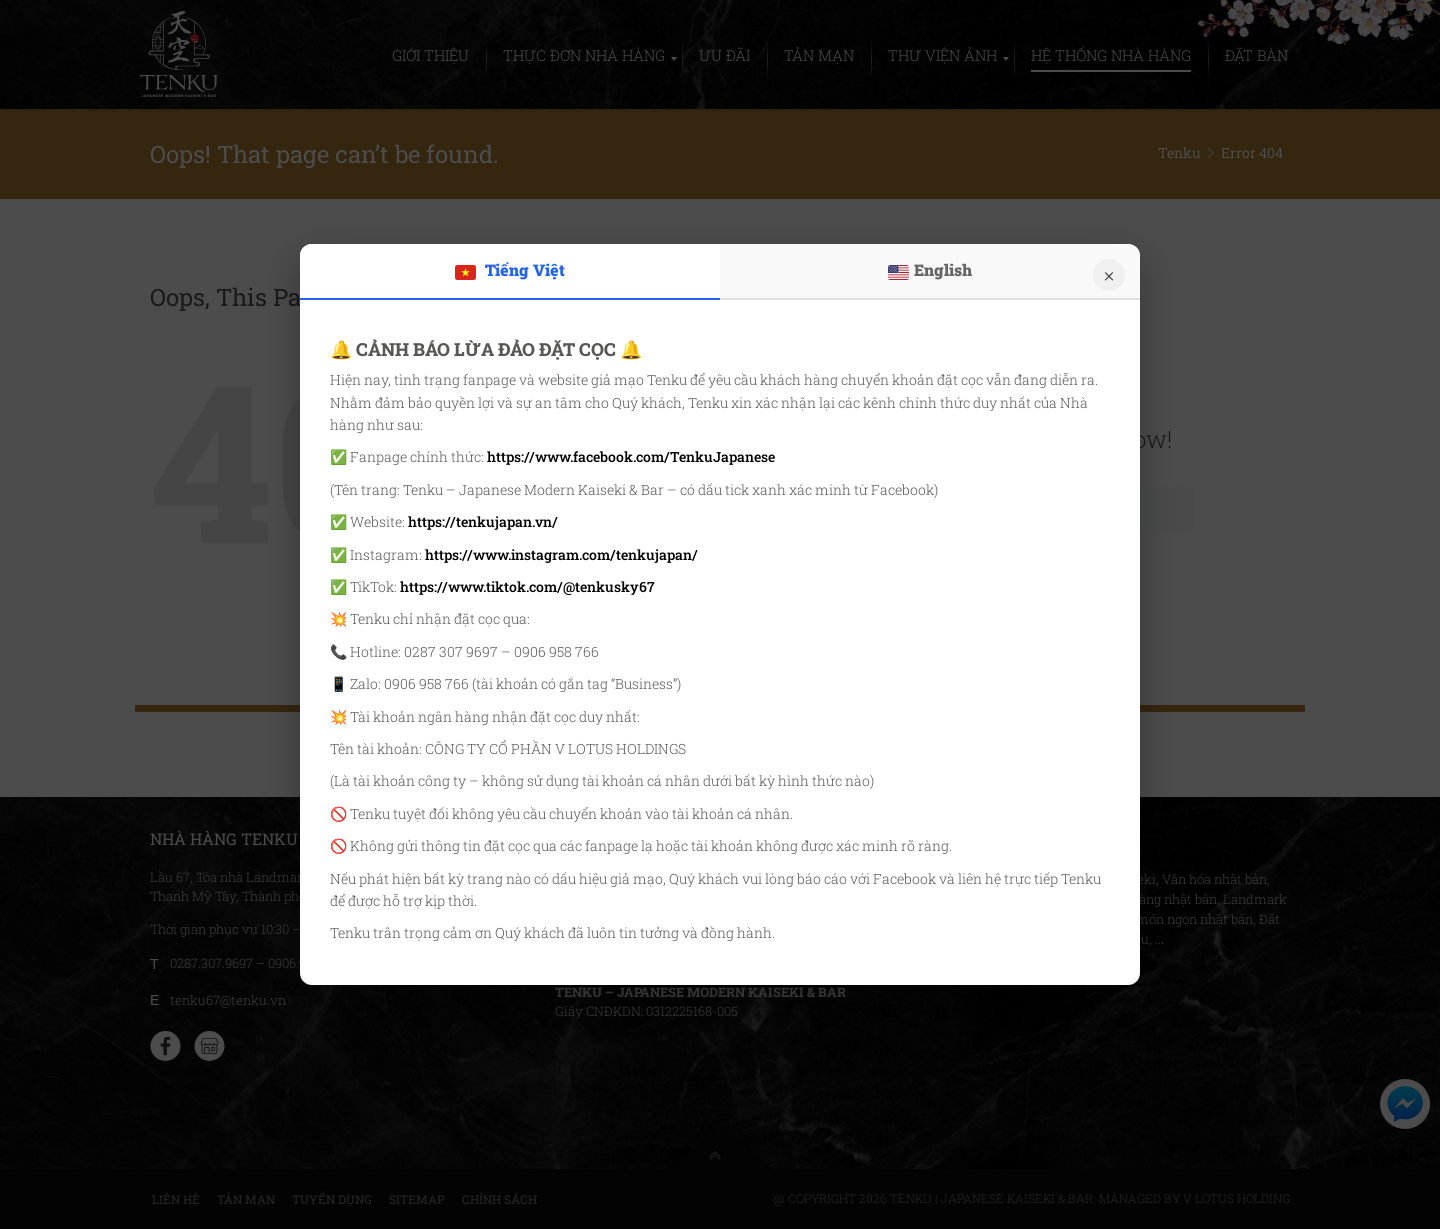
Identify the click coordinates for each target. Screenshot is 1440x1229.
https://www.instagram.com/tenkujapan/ (561, 554)
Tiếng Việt (510, 270)
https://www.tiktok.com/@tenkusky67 (527, 586)
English (930, 270)
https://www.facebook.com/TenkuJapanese (631, 456)
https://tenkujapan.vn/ (483, 521)
